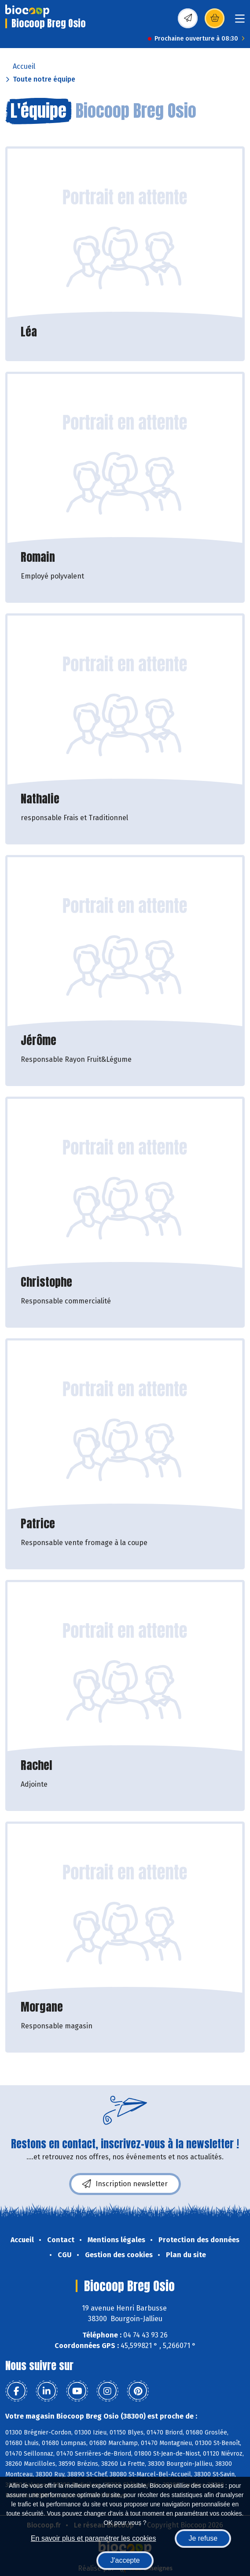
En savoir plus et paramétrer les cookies (93, 2538)
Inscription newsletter (125, 2184)
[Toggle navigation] (240, 21)
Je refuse (202, 2538)
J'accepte (125, 2560)
